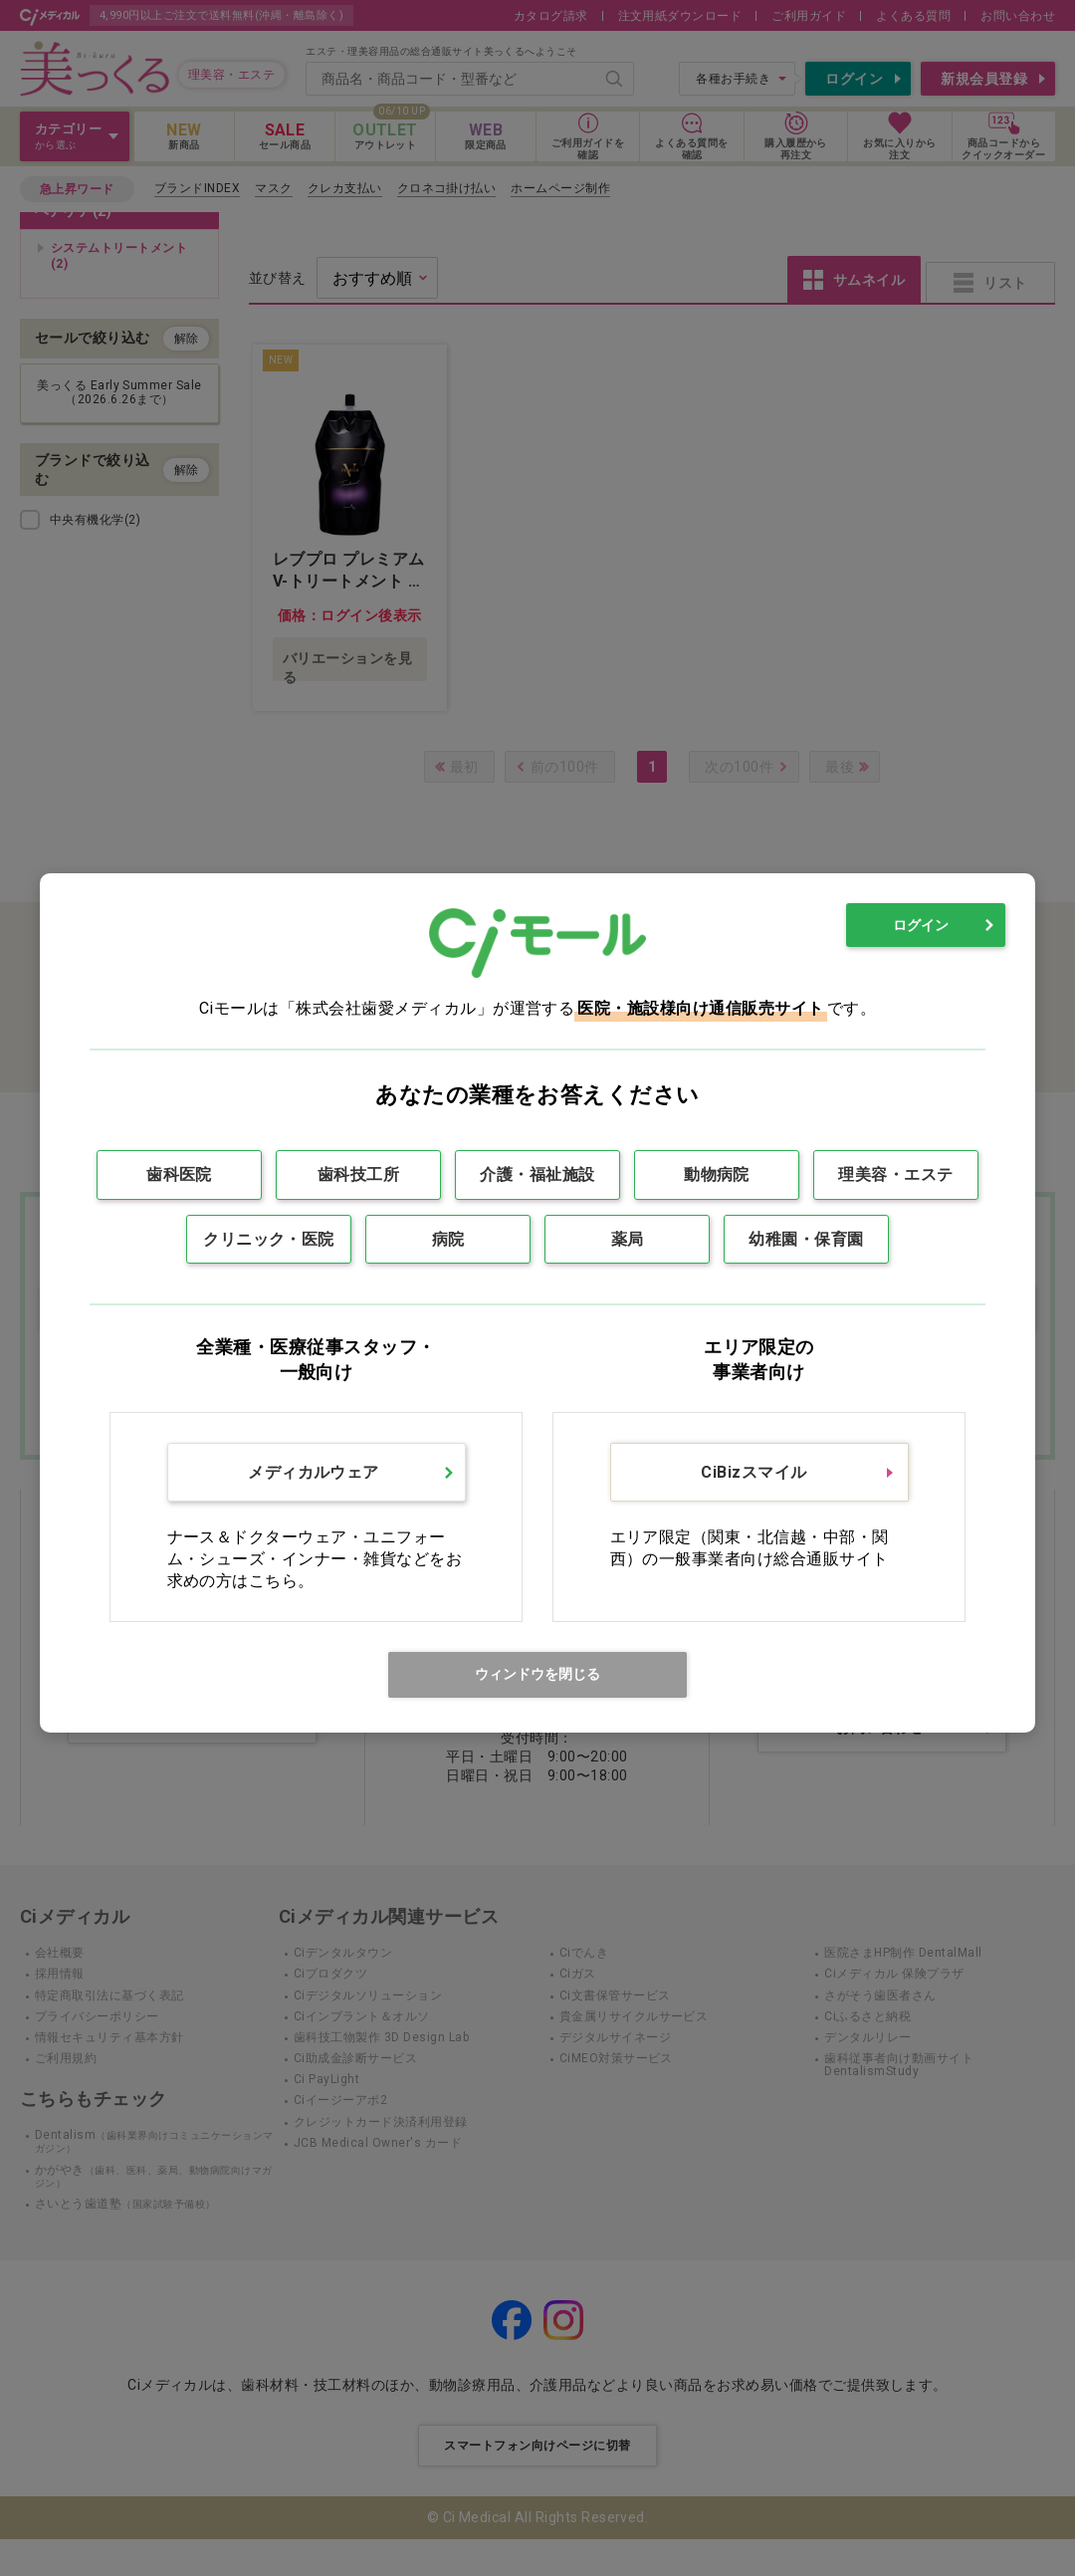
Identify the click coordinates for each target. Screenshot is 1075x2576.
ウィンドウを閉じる (537, 1674)
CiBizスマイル (753, 1472)
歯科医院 (179, 1174)
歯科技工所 (358, 1174)
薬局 (627, 1239)
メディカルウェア (313, 1472)
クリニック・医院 (268, 1239)
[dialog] (537, 1303)
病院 (448, 1239)
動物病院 (717, 1174)
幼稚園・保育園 (806, 1239)
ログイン (921, 925)
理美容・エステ (895, 1174)
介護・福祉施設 (537, 1174)
